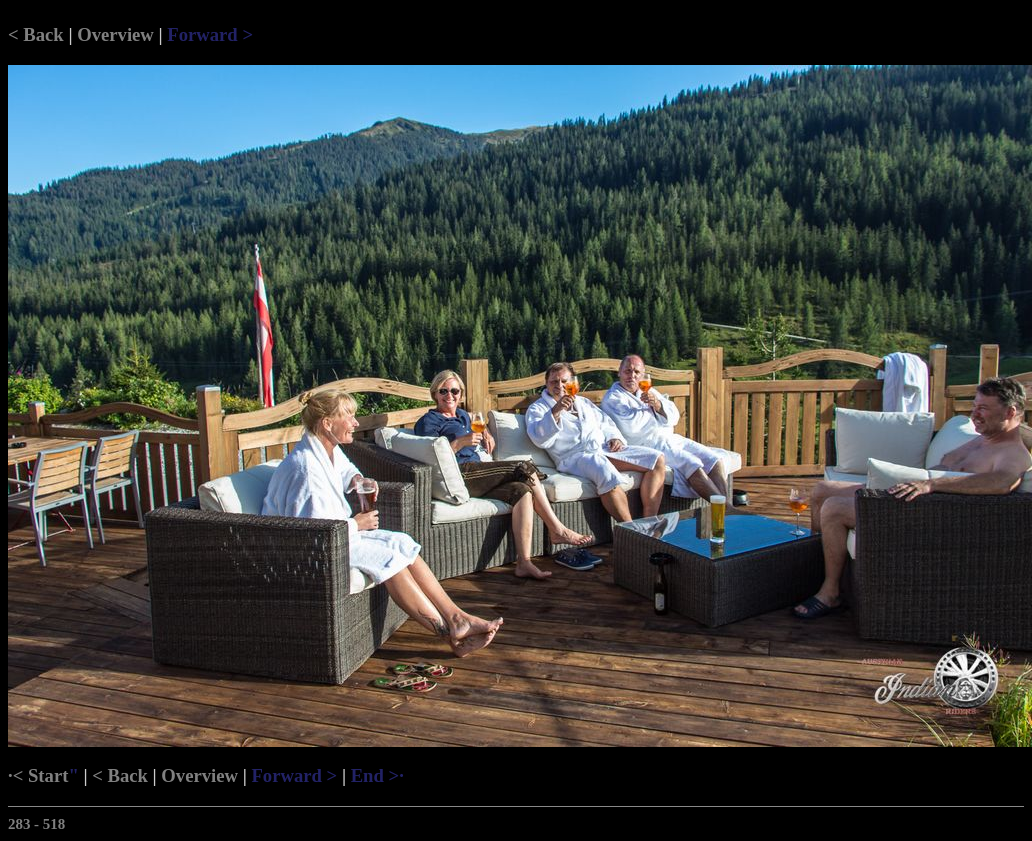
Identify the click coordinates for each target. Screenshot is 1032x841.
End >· (377, 775)
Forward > (210, 34)
